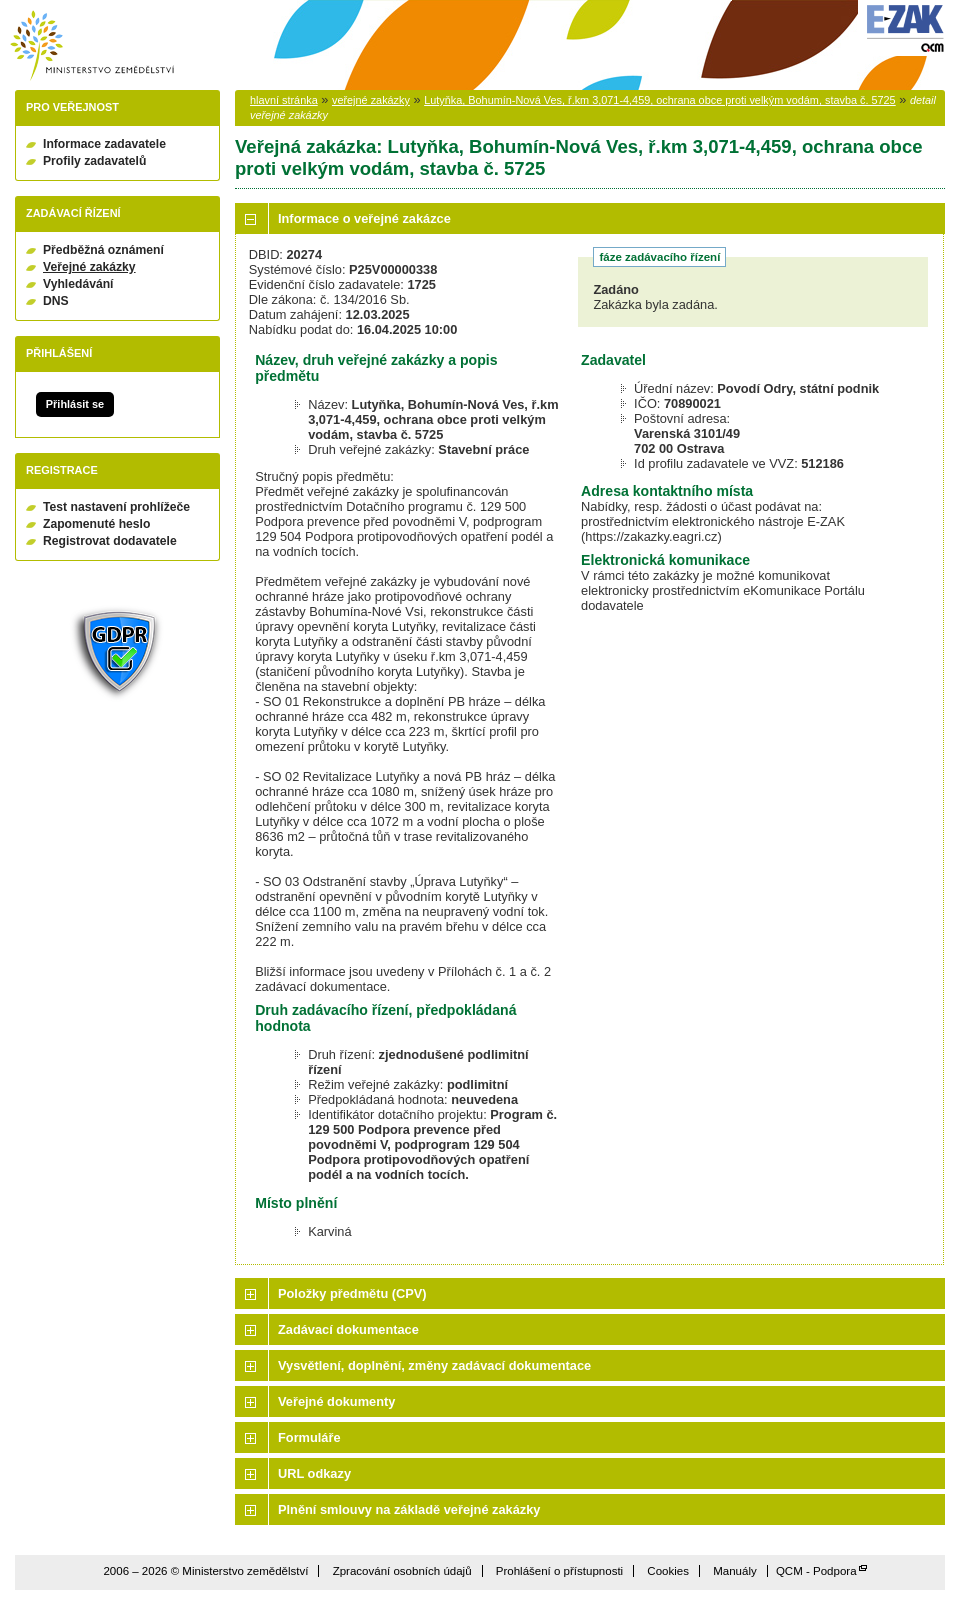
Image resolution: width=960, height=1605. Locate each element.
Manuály (735, 1571)
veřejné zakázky (371, 100)
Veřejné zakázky (89, 267)
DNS (56, 301)
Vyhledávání (78, 284)
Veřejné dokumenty (336, 1401)
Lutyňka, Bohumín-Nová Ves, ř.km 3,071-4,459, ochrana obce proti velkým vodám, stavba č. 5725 (660, 100)
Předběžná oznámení (103, 250)
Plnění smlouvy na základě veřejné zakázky (409, 1509)
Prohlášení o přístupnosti (559, 1571)
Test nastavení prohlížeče (116, 507)
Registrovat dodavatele (110, 541)
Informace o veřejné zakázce (364, 218)
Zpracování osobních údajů (402, 1571)
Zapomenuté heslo (96, 524)
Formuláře (309, 1437)
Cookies (668, 1571)
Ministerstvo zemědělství (92, 45)
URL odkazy (314, 1473)
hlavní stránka (284, 100)
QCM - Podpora (816, 1571)
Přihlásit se (75, 404)
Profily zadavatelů (94, 161)
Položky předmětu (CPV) (352, 1293)
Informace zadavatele (104, 144)
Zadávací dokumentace (348, 1329)
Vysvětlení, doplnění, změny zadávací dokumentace (434, 1365)
